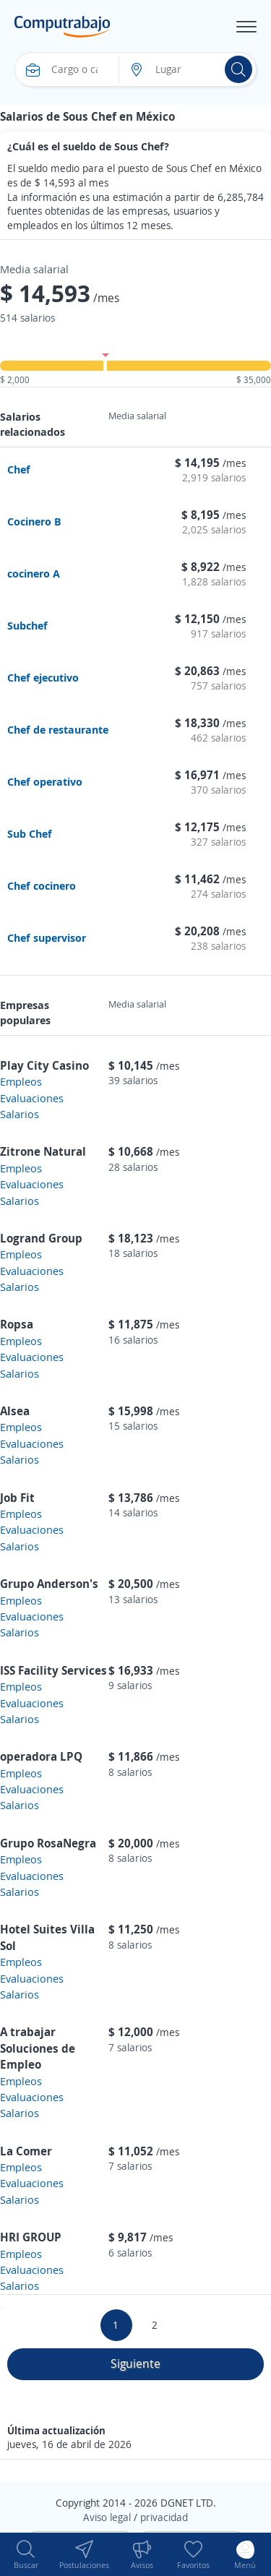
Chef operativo (44, 781)
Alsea (15, 1411)
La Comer (26, 2151)
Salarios (19, 1114)
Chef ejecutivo (43, 677)
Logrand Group (41, 1238)
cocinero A (33, 573)
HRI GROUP (30, 2237)
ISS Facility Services (53, 1670)
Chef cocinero (41, 885)
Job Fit (17, 1498)
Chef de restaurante (57, 729)
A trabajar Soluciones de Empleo (37, 2048)
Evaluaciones (32, 1098)
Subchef (27, 625)
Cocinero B (34, 521)
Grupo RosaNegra (48, 1843)
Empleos (21, 1081)
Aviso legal (107, 2517)
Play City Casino (44, 1065)
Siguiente (135, 2363)
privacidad (164, 2517)
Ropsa (16, 1324)
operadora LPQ (41, 1756)
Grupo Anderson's (49, 1584)
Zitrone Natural (43, 1151)
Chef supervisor (46, 937)
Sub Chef (29, 833)
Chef (18, 469)
